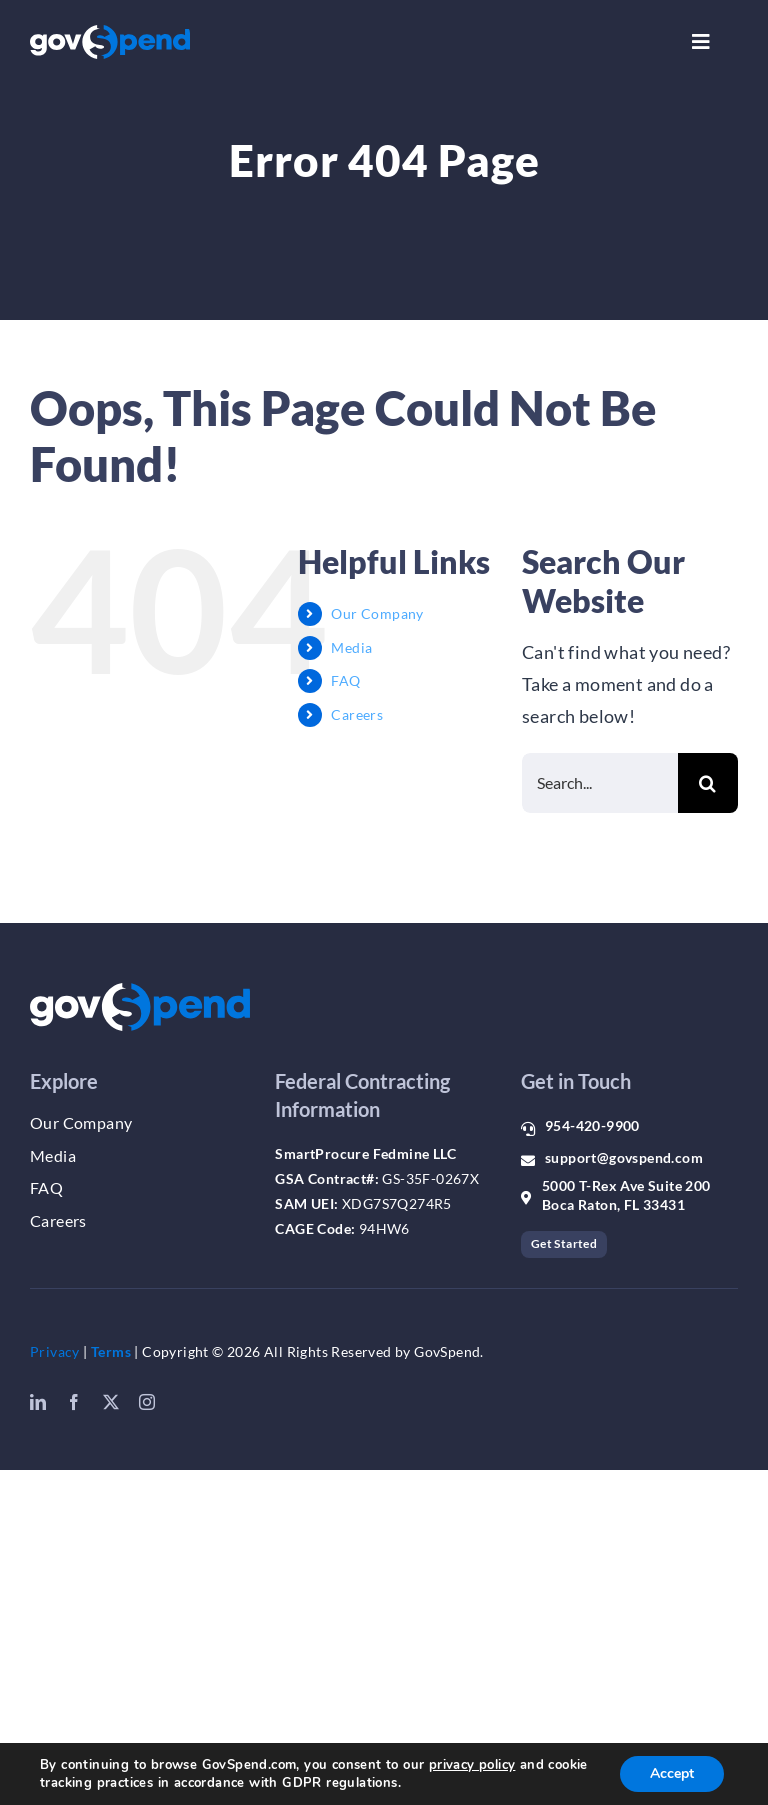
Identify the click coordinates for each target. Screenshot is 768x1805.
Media (351, 647)
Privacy (55, 1351)
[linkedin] (38, 1402)
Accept (672, 1773)
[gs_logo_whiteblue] (110, 34)
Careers (357, 714)
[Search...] (600, 783)
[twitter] (111, 1402)
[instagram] (147, 1402)
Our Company (377, 613)
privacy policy (472, 1765)
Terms (111, 1351)
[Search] (708, 783)
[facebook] (74, 1402)
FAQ (345, 680)
